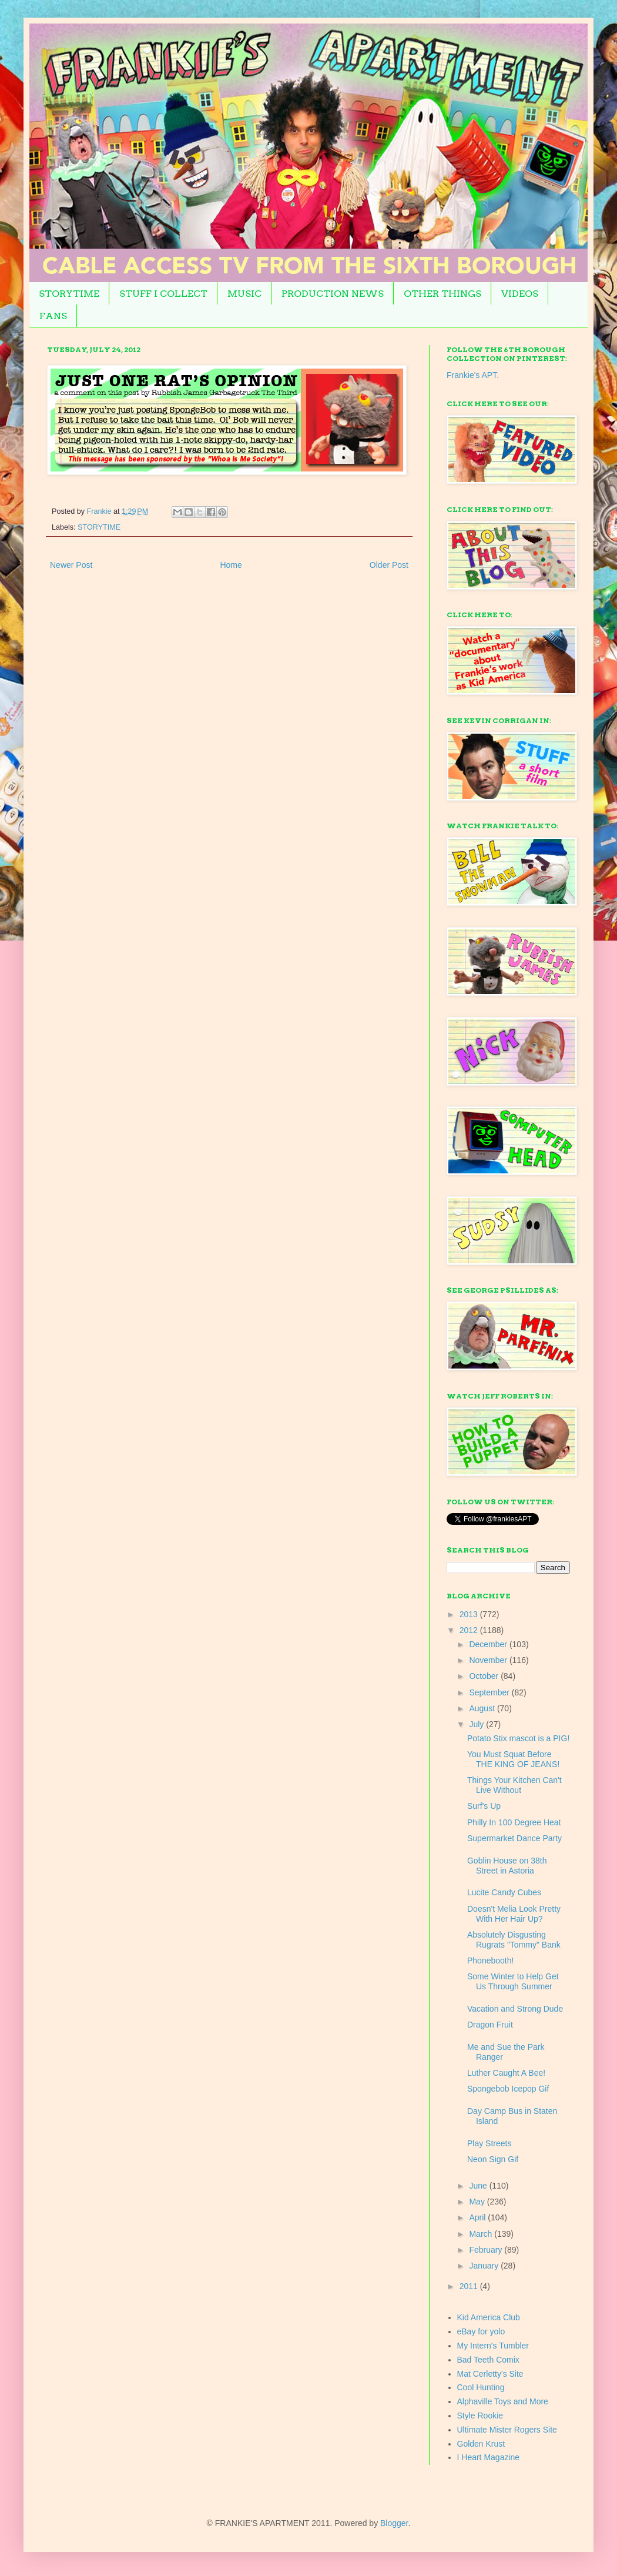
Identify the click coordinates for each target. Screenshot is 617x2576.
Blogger (394, 2523)
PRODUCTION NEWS (332, 293)
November (489, 1660)
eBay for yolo (481, 2331)
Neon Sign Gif (492, 2159)
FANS (53, 316)
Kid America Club (488, 2317)
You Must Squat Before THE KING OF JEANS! (513, 1759)
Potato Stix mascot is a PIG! (518, 1738)
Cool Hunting (481, 2387)
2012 (470, 1630)
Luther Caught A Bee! (506, 2072)
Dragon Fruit (490, 2024)
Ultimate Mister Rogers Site (507, 2429)
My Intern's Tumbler (493, 2345)
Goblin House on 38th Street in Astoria (506, 1865)
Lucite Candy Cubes (504, 1892)
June (479, 2185)
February (486, 2249)
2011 (470, 2286)
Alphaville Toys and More (502, 2401)
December (489, 1644)
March (481, 2234)
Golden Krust (481, 2443)
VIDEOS (519, 293)
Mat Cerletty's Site (490, 2373)
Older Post (389, 565)
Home (231, 565)
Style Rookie (480, 2415)
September (490, 1692)
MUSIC (244, 293)
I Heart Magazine (488, 2457)
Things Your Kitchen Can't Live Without (514, 1785)
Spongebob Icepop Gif (508, 2088)
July (477, 1724)
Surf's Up (484, 1806)
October (485, 1676)
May (478, 2201)
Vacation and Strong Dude (515, 2008)
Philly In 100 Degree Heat (514, 1822)
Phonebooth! (490, 1960)
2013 (470, 1614)
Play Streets (489, 2143)
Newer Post (71, 565)
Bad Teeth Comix (488, 2359)
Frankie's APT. (473, 375)
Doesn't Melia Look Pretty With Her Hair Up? (514, 1913)
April (478, 2217)
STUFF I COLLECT (163, 293)
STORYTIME (69, 293)
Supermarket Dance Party (514, 1838)
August (483, 1708)
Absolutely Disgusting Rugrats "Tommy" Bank (514, 1939)
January (485, 2265)
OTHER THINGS (442, 293)
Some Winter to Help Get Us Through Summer (513, 1981)
